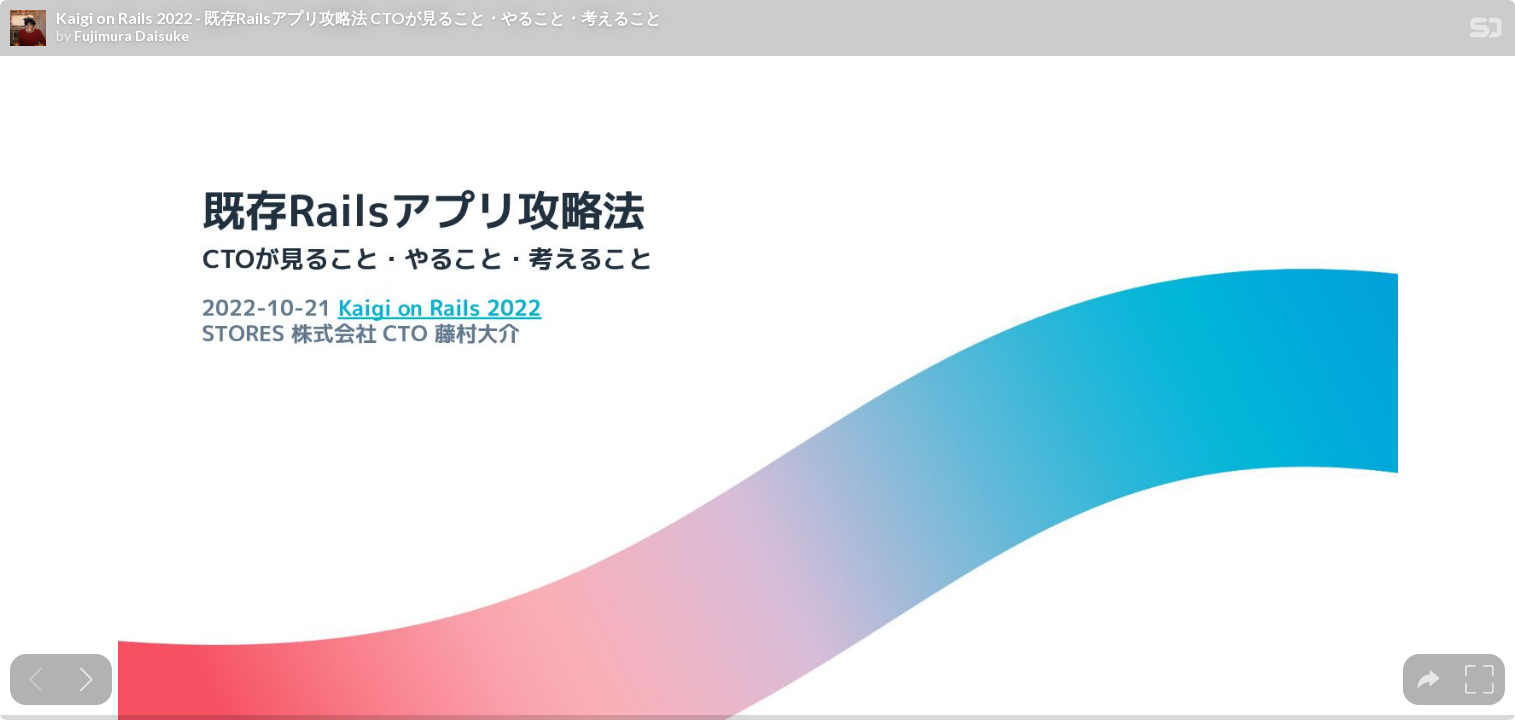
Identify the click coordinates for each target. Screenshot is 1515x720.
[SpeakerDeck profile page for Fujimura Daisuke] (28, 29)
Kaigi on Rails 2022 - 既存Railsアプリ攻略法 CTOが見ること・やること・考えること (358, 18)
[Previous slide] (35, 679)
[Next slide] (86, 679)
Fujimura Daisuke (131, 36)
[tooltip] (1428, 679)
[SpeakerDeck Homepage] (1486, 31)
